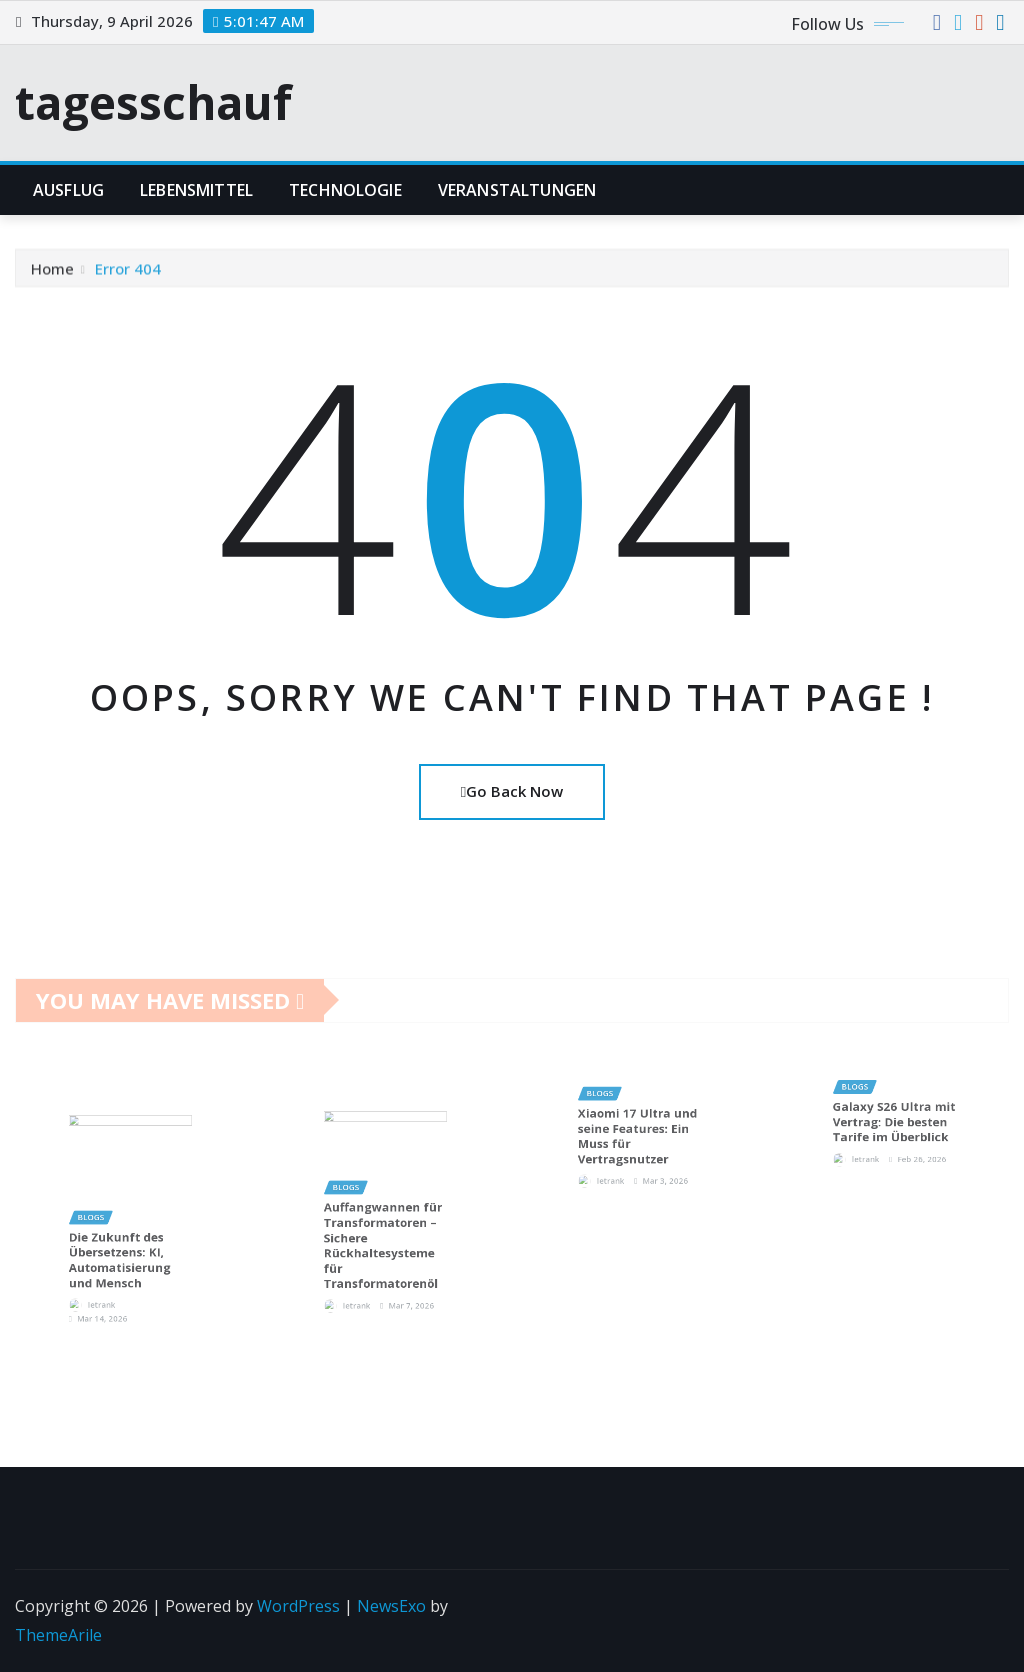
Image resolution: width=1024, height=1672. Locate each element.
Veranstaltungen (517, 190)
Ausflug (68, 190)
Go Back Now (512, 791)
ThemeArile (58, 1635)
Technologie (345, 190)
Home (52, 278)
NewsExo (391, 1606)
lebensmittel (196, 190)
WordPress (298, 1606)
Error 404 (128, 278)
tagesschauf (153, 102)
